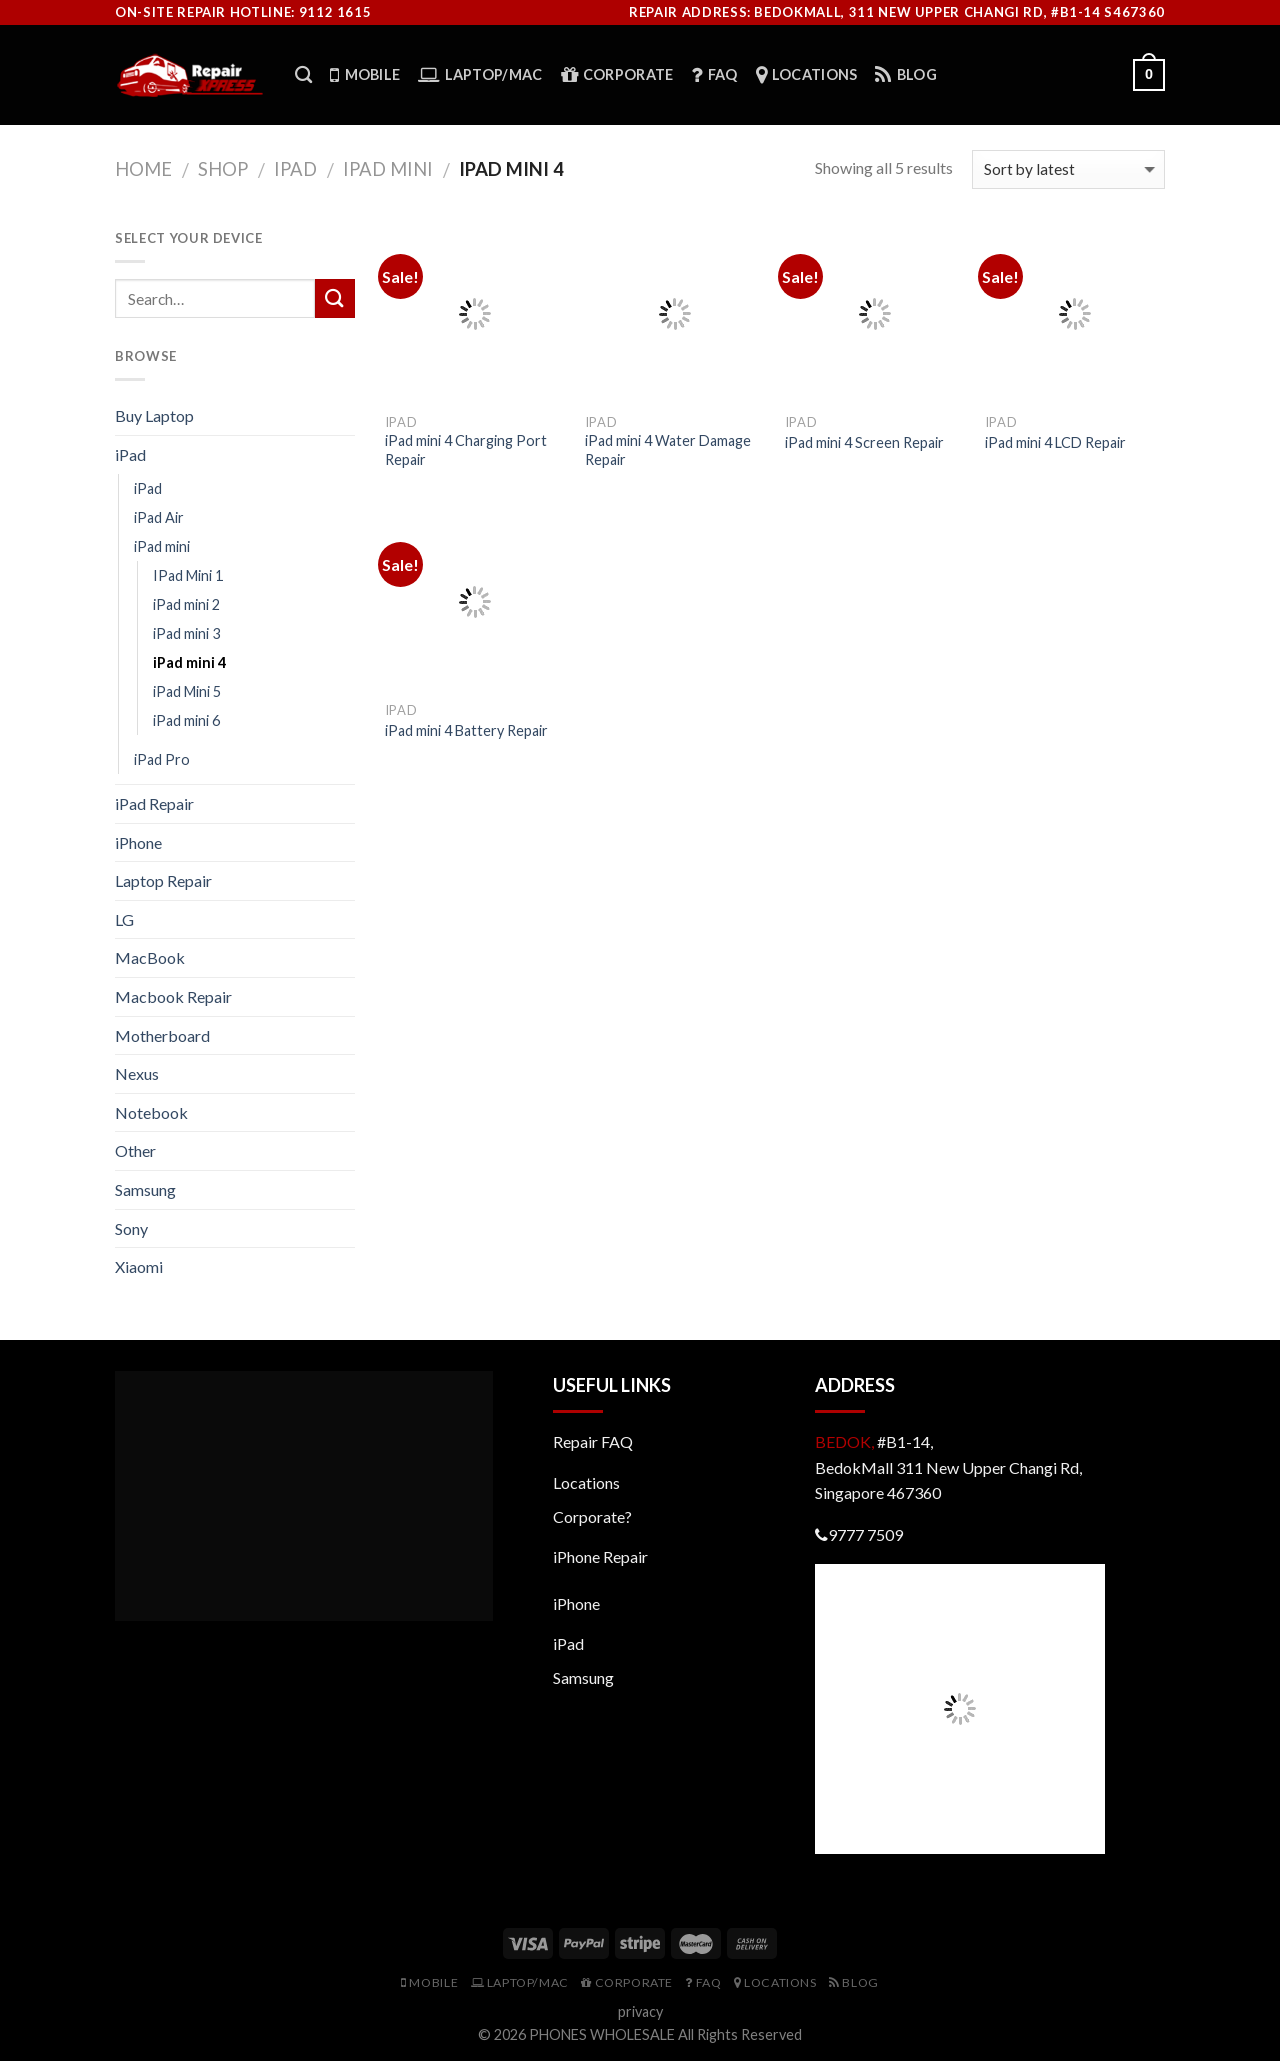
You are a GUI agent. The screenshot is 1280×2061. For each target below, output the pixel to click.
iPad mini (388, 169)
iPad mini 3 (186, 633)
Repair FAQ (593, 1441)
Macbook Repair (173, 996)
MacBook (150, 957)
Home (143, 169)
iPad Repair (154, 803)
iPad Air (159, 517)
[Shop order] (1068, 169)
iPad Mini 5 (187, 691)
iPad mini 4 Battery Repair (466, 730)
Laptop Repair (163, 880)
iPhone (138, 842)
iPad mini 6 (186, 720)
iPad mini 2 (186, 604)
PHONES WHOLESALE (602, 2034)
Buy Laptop (154, 415)
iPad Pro (162, 759)
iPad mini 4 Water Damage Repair (668, 450)
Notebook (151, 1112)
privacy (640, 2011)
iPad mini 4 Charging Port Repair (466, 450)
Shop (223, 169)
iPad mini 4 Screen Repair (864, 442)
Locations (586, 1482)
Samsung (145, 1189)
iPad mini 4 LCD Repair (1055, 442)
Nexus (137, 1073)
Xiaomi (139, 1266)
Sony (131, 1228)
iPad (295, 169)
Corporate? (592, 1516)
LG (124, 919)
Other (135, 1150)
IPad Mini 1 (188, 575)
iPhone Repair (600, 1556)
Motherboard (162, 1035)
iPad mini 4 (189, 662)
